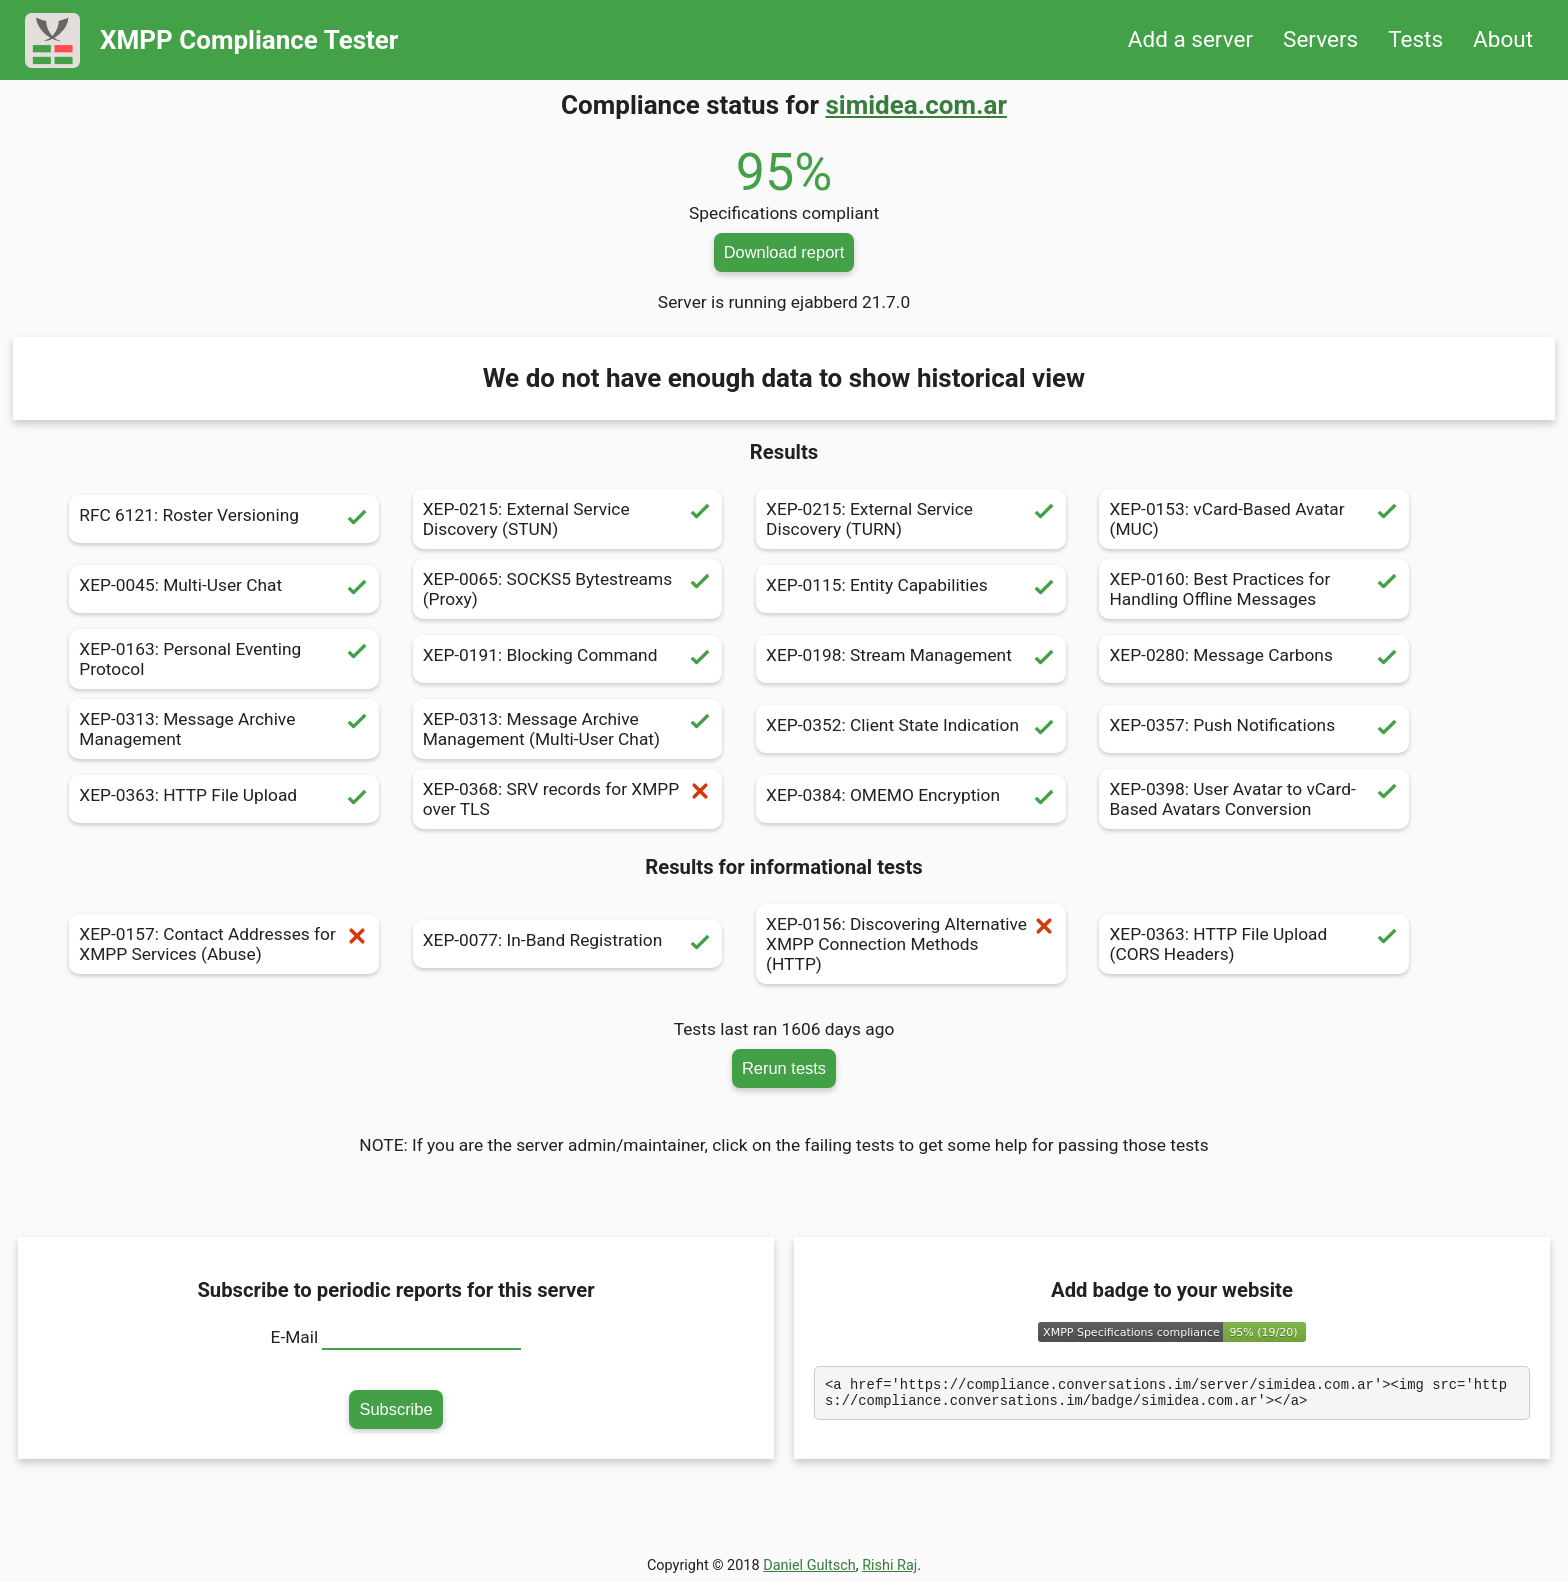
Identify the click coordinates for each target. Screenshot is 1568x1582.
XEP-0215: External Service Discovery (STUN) (568, 519)
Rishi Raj (889, 1565)
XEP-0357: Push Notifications (1254, 729)
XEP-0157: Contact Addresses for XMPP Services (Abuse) (224, 944)
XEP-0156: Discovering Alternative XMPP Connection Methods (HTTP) (911, 944)
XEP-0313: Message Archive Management (224, 729)
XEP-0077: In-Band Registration (568, 944)
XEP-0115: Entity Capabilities (911, 589)
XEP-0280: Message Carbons (1254, 659)
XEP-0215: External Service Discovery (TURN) (911, 519)
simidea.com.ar (916, 105)
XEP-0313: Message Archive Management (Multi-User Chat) (568, 729)
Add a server (1190, 39)
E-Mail (295, 1337)
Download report (784, 252)
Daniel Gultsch (809, 1565)
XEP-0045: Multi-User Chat (224, 589)
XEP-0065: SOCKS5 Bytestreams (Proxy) (568, 589)
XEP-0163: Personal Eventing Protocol (224, 659)
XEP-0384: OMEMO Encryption (911, 799)
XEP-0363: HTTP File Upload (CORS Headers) (1254, 944)
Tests (1415, 39)
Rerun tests (784, 1068)
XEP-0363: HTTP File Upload (224, 799)
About (1503, 39)
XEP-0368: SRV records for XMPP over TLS (568, 799)
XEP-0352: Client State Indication (911, 729)
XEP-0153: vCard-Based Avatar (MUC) (1254, 519)
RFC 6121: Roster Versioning (224, 519)
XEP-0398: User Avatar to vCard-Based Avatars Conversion (1254, 799)
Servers (1320, 39)
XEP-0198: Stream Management (911, 659)
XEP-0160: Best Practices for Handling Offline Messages (1254, 589)
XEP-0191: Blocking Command (568, 659)
